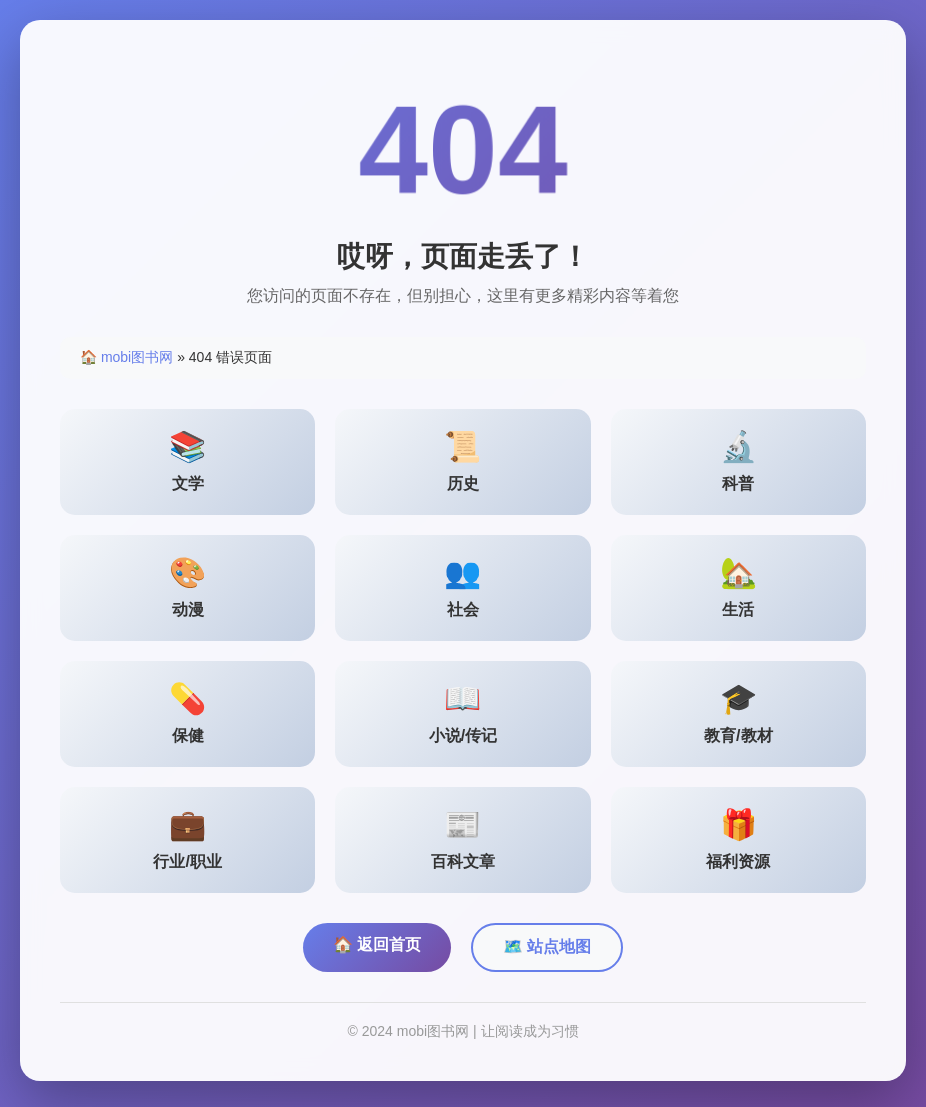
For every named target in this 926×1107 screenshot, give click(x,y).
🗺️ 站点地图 (547, 951)
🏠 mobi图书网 (126, 362)
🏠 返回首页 (377, 949)
